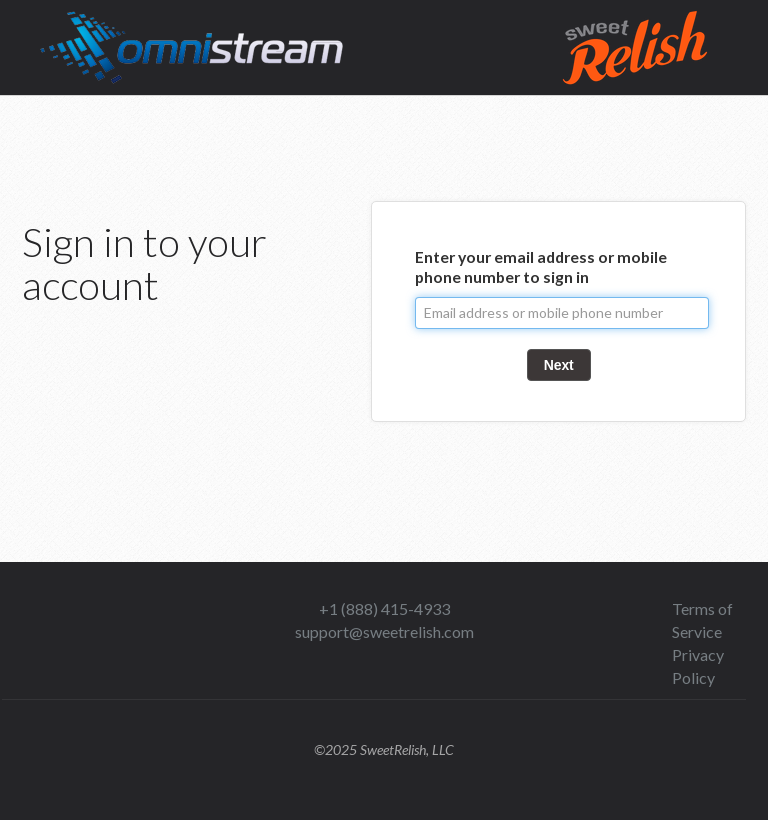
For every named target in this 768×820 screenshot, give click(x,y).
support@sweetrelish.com (384, 631)
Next (559, 365)
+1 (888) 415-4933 (384, 608)
